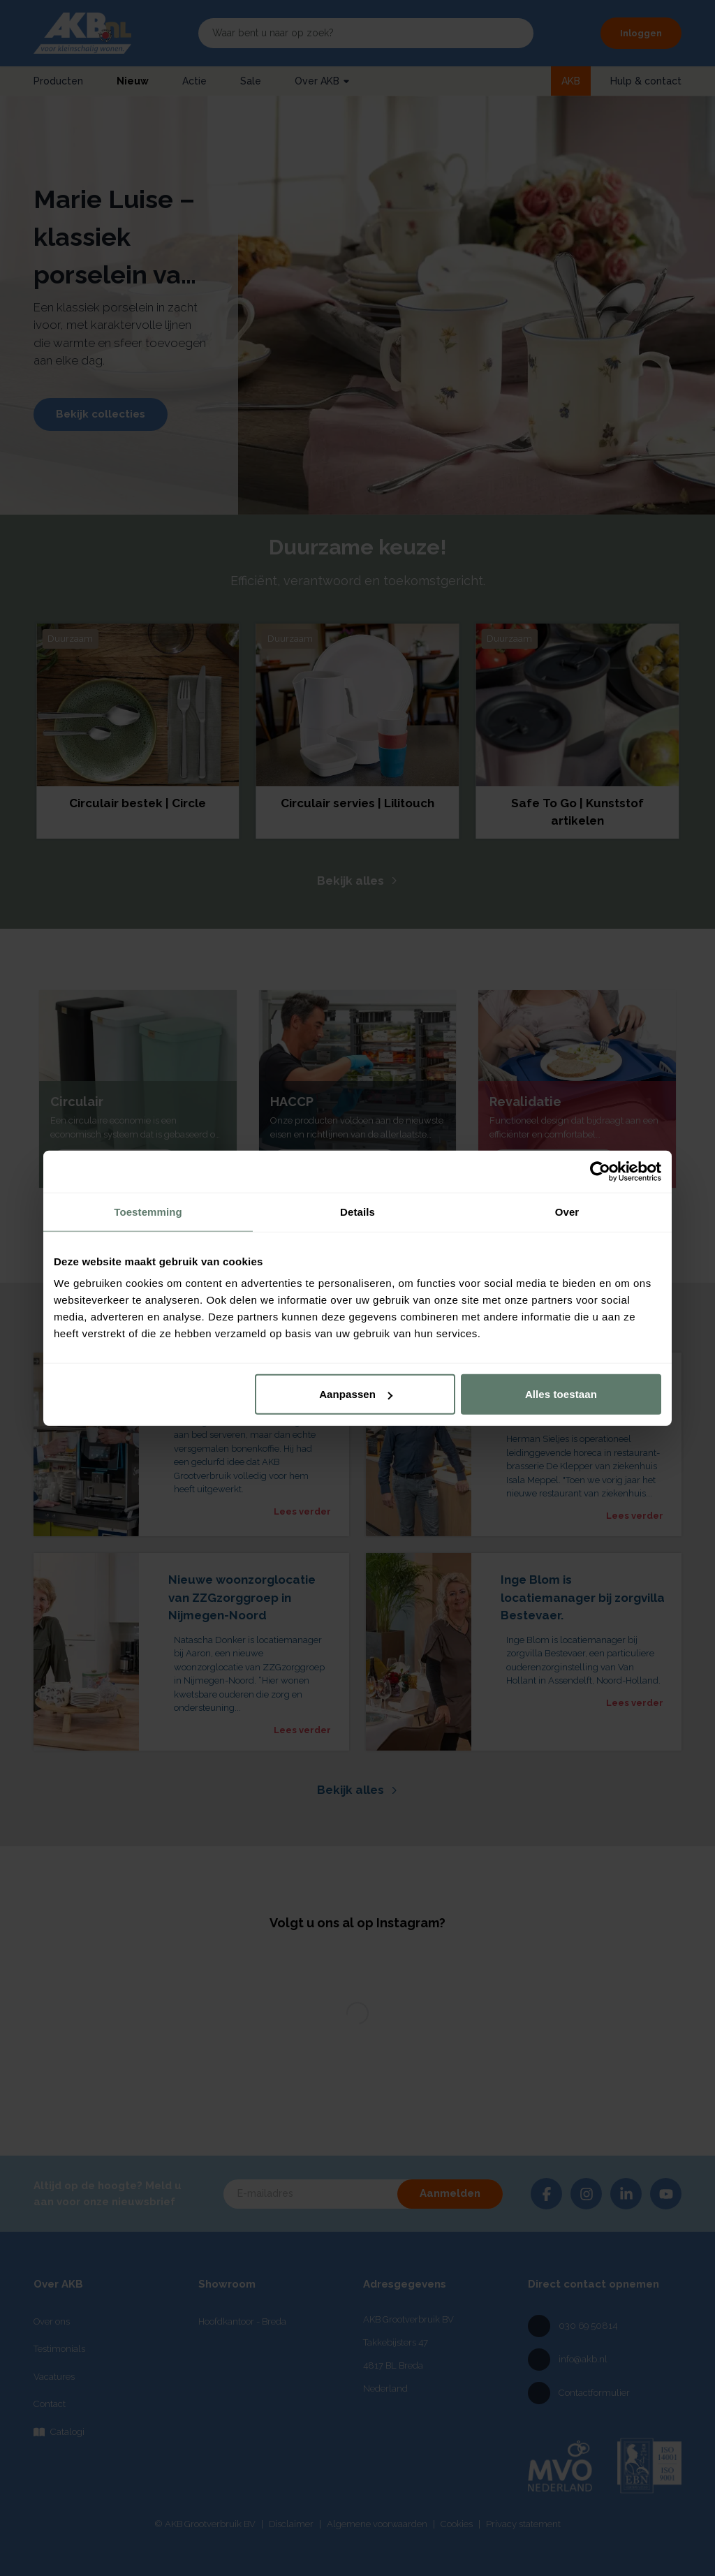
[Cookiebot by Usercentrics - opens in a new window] (600, 1171)
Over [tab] (567, 1211)
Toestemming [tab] (148, 1211)
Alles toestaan (561, 1394)
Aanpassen (355, 1394)
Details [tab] (357, 1211)
